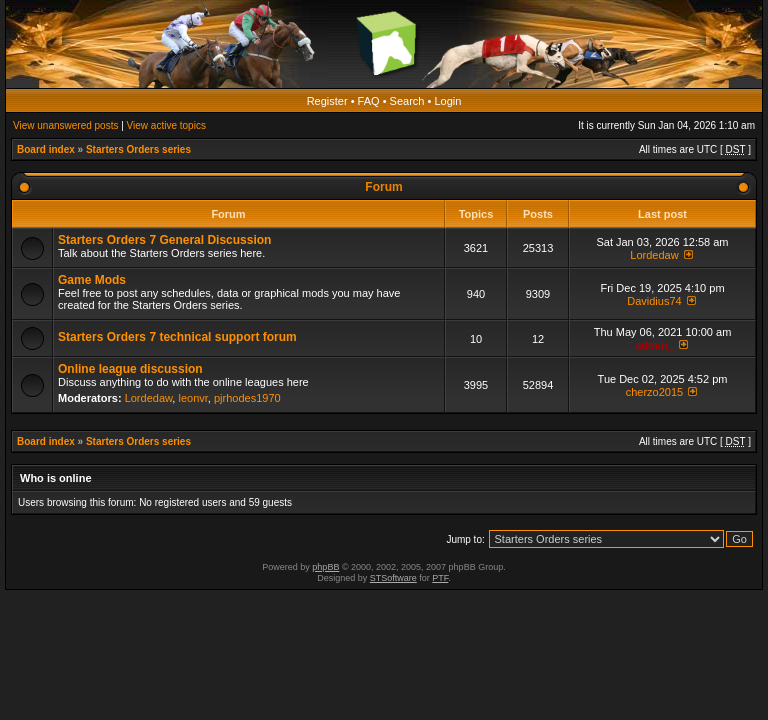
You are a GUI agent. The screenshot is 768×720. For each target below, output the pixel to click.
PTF (440, 578)
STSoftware (393, 578)
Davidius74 (654, 301)
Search (407, 101)
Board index (46, 149)
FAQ (369, 101)
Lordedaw (654, 255)
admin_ (654, 345)
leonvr (192, 398)
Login (447, 101)
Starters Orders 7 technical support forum (177, 337)
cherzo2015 (655, 392)
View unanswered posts (65, 125)
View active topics (166, 125)
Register (327, 101)
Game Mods (92, 280)
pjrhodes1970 (247, 398)
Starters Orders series (138, 149)
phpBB (325, 567)
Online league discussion (130, 369)
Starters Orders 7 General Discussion (164, 240)
